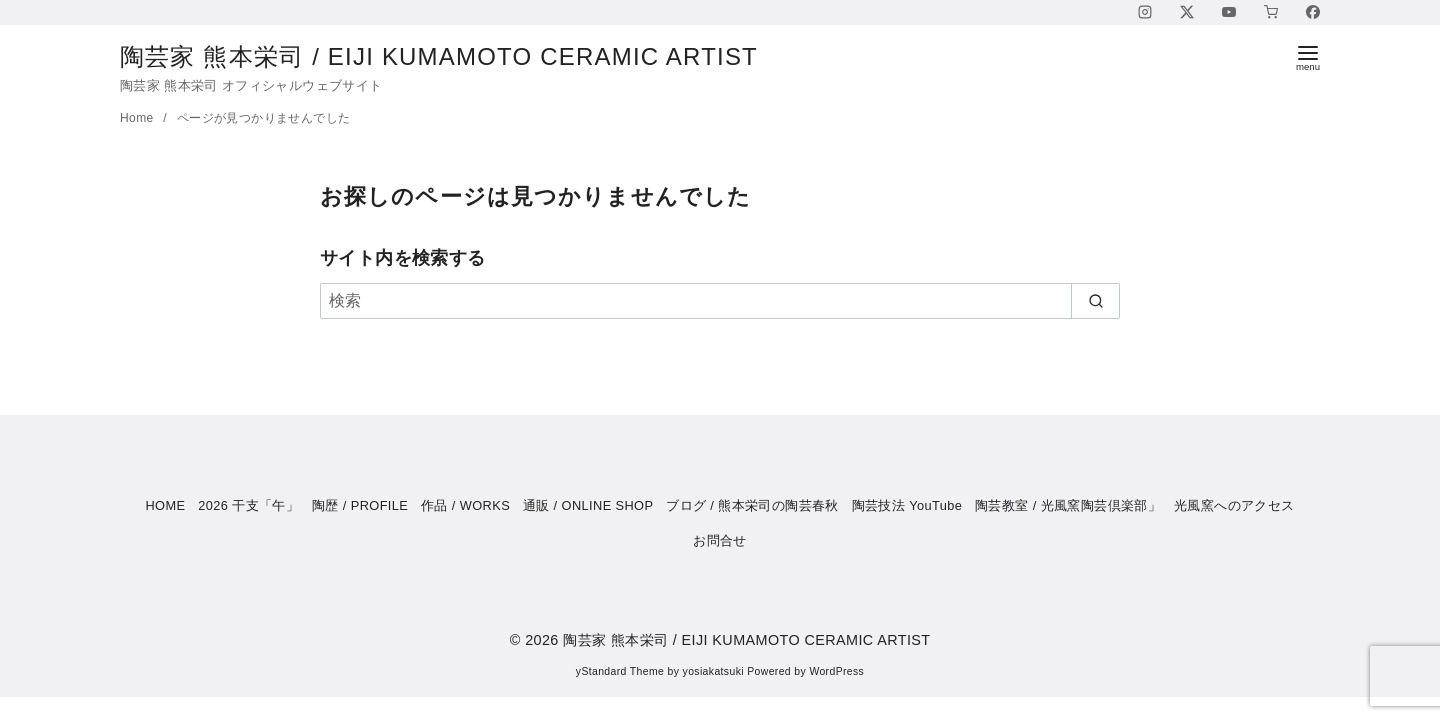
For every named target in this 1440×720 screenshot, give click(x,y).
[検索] (720, 301)
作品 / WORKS (465, 505)
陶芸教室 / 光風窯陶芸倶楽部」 (1068, 505)
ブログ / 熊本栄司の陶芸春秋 (752, 505)
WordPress (836, 671)
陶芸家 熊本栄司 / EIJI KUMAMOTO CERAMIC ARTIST (455, 56)
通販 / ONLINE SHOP (588, 505)
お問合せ (720, 540)
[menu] (1308, 56)
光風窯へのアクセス (1234, 505)
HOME (165, 505)
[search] (1095, 301)
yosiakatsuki (713, 671)
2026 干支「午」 (248, 505)
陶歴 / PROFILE (360, 505)
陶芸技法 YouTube (907, 505)
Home (138, 118)
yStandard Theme (620, 671)
